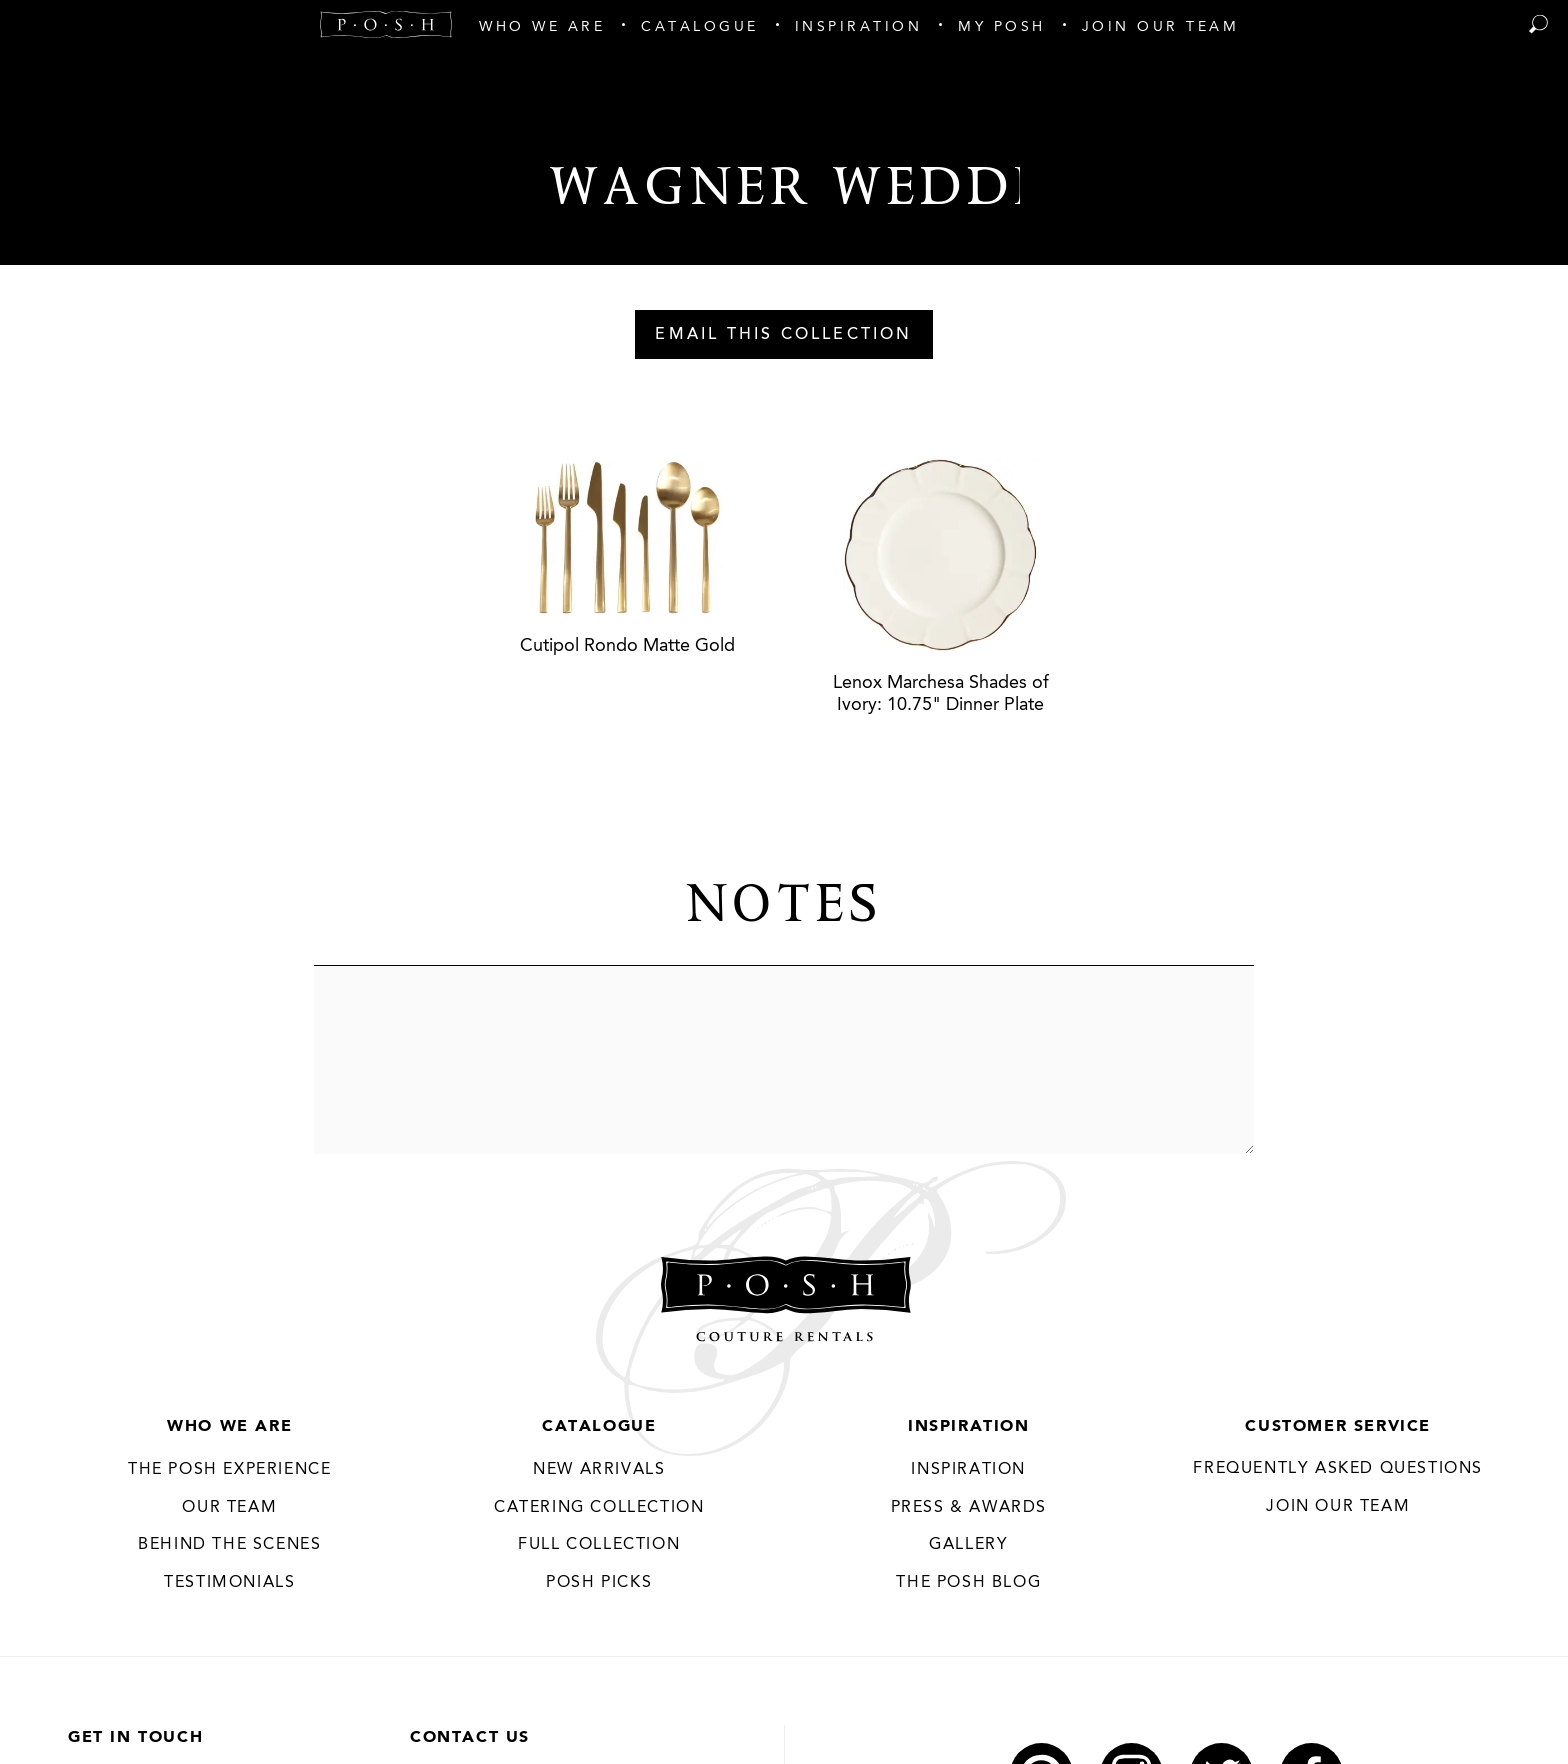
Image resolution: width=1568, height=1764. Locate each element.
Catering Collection (599, 1508)
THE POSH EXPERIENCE (229, 1470)
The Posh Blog (968, 1583)
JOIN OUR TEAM (1338, 1507)
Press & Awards (969, 1508)
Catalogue (599, 1427)
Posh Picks (599, 1583)
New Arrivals (599, 1470)
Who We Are (229, 1427)
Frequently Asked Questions (1338, 1469)
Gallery (968, 1545)
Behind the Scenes (229, 1545)
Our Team (229, 1508)
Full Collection (599, 1545)
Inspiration (969, 1427)
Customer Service (1338, 1427)
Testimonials (229, 1583)
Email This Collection (783, 335)
